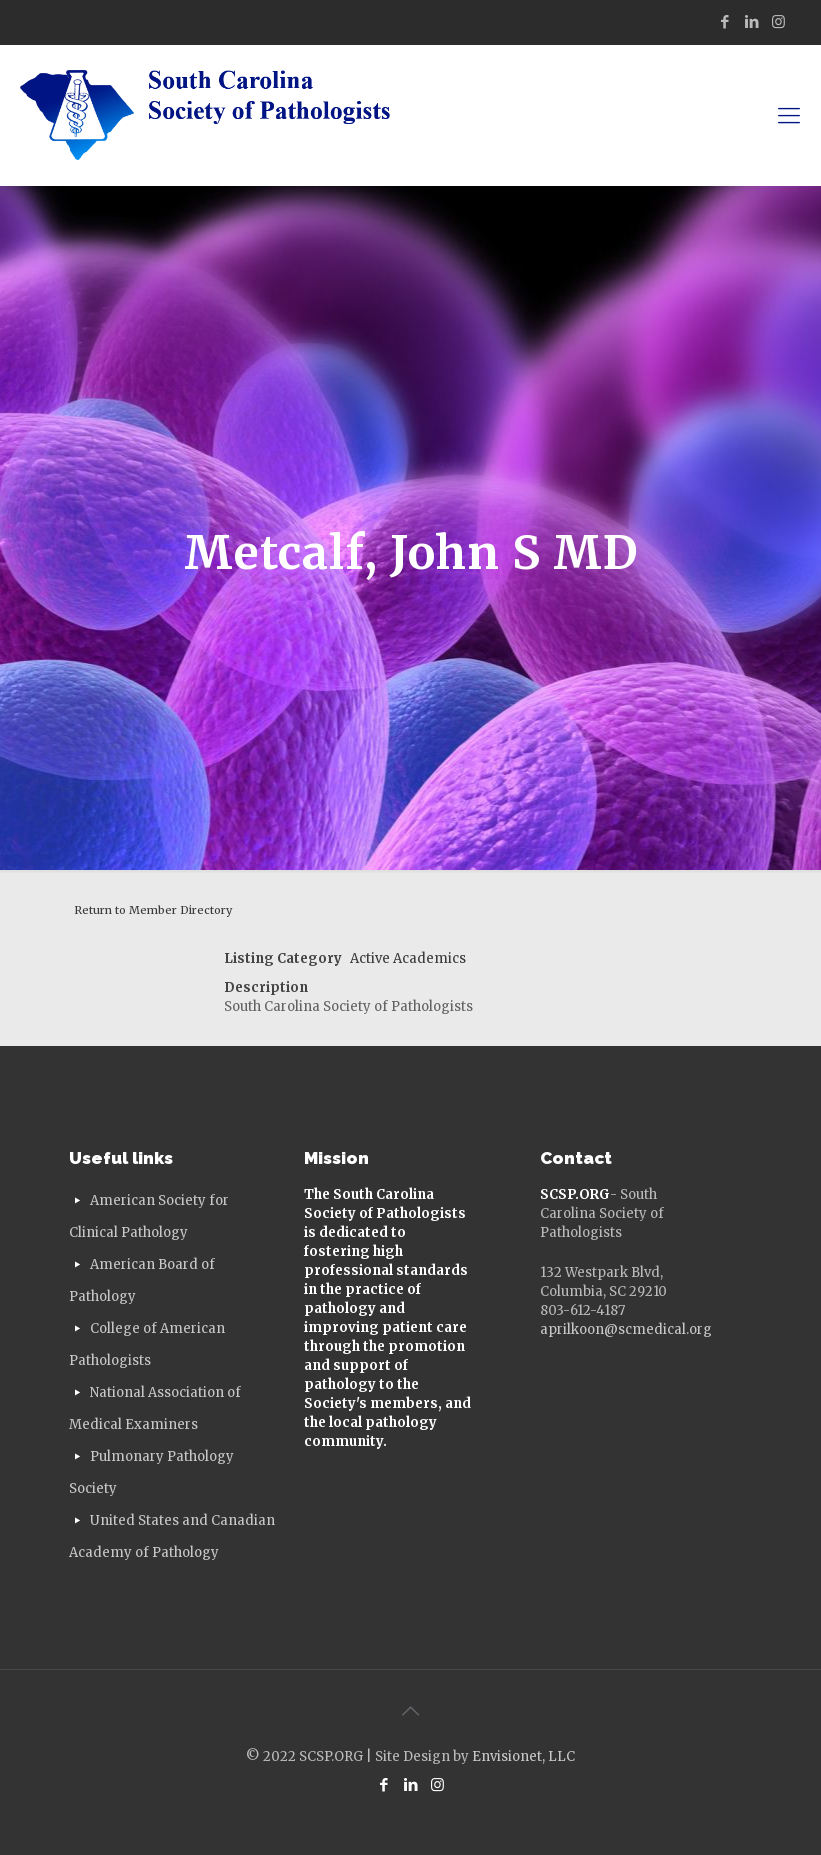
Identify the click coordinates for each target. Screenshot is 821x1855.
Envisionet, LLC (523, 1756)
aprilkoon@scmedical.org (626, 1329)
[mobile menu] (789, 115)
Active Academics (408, 958)
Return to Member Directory (153, 910)
